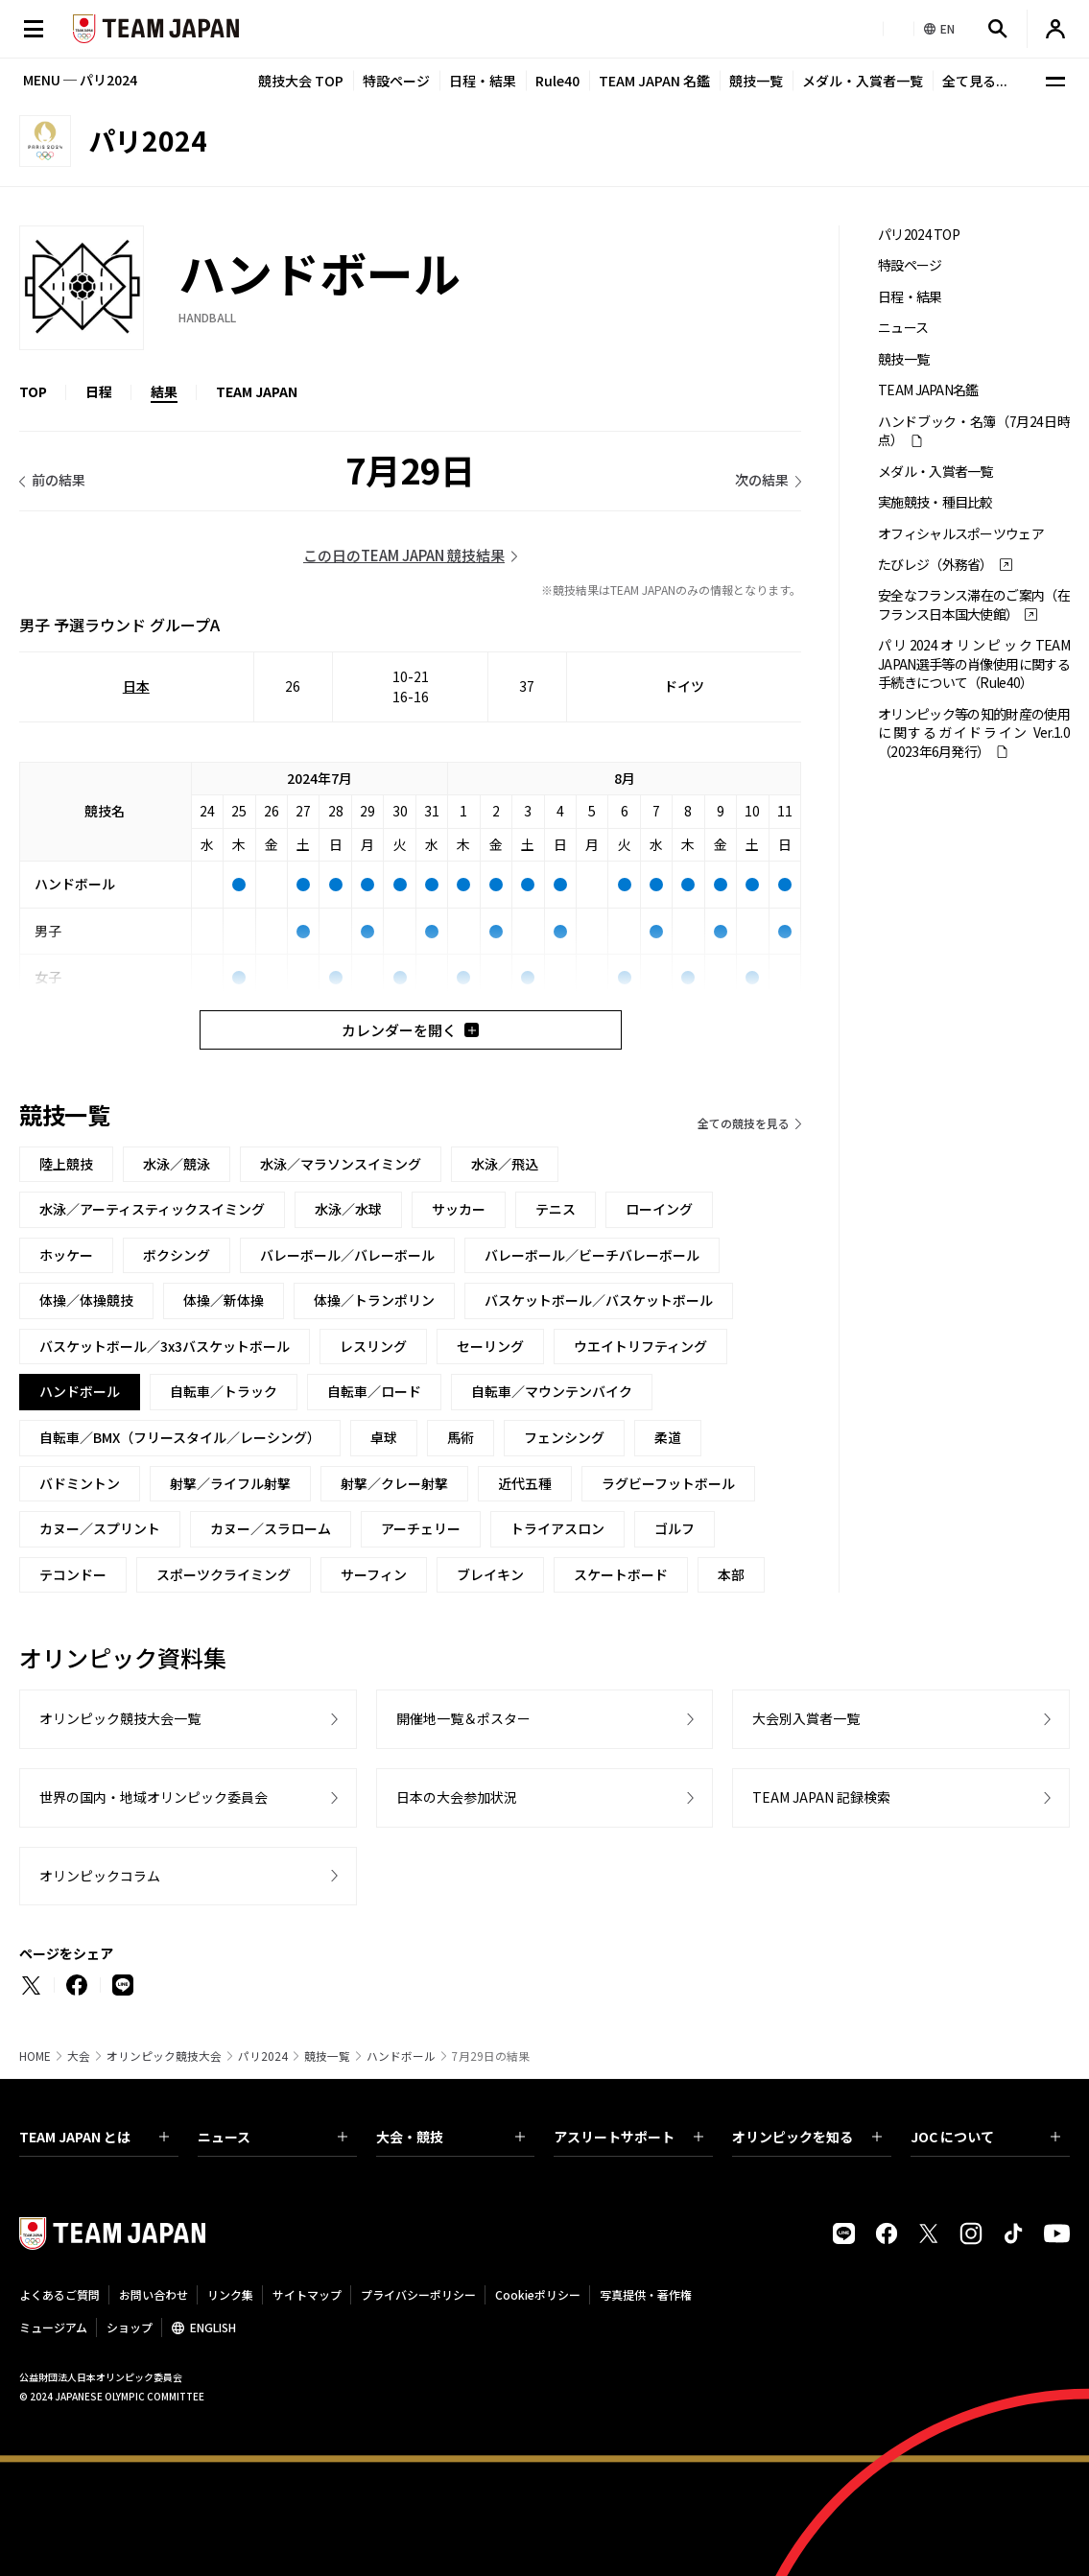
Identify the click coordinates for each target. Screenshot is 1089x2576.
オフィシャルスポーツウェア (961, 534)
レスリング (373, 1346)
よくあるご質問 (59, 2294)
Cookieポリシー (537, 2294)
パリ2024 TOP (918, 234)
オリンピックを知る (807, 2136)
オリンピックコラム (99, 1875)
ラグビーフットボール (668, 1483)
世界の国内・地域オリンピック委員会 (153, 1797)
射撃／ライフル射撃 (230, 1483)
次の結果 (762, 479)
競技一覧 (756, 80)
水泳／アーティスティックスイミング (152, 1208)
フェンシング (564, 1437)
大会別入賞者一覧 (806, 1718)
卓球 (383, 1437)
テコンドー (73, 1574)
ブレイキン (490, 1574)
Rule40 (557, 80)
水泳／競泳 (176, 1163)
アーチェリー (421, 1528)
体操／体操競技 (86, 1300)
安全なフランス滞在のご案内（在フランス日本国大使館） (974, 604)
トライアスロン (557, 1528)
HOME (35, 2056)
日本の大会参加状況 (456, 1797)
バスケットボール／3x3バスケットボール (164, 1346)
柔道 (667, 1437)
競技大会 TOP (300, 80)
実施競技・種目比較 (935, 502)
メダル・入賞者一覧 (862, 80)
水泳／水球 (348, 1208)
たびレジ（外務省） (935, 564)
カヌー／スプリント (99, 1528)
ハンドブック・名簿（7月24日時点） (974, 431)
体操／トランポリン (374, 1300)
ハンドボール (401, 2056)
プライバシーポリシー (418, 2294)
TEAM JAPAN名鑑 (928, 390)
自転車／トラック (223, 1391)
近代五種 (525, 1483)
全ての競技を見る (744, 1123)
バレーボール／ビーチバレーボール (592, 1254)
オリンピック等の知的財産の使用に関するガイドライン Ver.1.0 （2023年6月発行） (974, 733)
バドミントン (79, 1483)
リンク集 (230, 2294)
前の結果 (58, 479)
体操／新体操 (223, 1300)
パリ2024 (263, 2056)
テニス (555, 1208)
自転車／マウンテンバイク (551, 1391)
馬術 (460, 1437)
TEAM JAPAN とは (94, 2136)
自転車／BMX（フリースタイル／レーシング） (179, 1437)
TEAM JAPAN (256, 391)
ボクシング (176, 1254)
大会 (78, 2056)
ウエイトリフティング (640, 1346)
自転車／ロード (374, 1391)
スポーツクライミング (223, 1574)
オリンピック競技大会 (164, 2056)
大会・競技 (451, 2136)
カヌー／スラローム (270, 1528)
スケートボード (621, 1574)
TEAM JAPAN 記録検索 (821, 1797)
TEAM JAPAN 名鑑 (654, 80)
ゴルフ (674, 1528)
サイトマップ (307, 2294)
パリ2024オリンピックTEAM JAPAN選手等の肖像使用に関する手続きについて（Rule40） (974, 664)
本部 (731, 1574)
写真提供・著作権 (646, 2294)
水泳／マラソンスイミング (340, 1163)
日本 (136, 686)
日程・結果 (482, 80)
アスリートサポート (628, 2136)
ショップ (130, 2327)
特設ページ (396, 80)
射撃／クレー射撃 (394, 1483)
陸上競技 (66, 1163)
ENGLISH (213, 2327)
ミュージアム (53, 2327)
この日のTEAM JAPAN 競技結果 (404, 555)
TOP (33, 391)
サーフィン (374, 1574)
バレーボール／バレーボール (347, 1254)
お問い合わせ (153, 2294)
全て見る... (974, 80)
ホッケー (66, 1254)
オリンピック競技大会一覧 (120, 1718)
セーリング (490, 1346)
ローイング (659, 1208)
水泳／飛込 (504, 1163)
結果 (164, 391)
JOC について (985, 2136)
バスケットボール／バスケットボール (599, 1300)
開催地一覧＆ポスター (463, 1718)
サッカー (458, 1208)
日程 (98, 391)
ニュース (903, 328)
